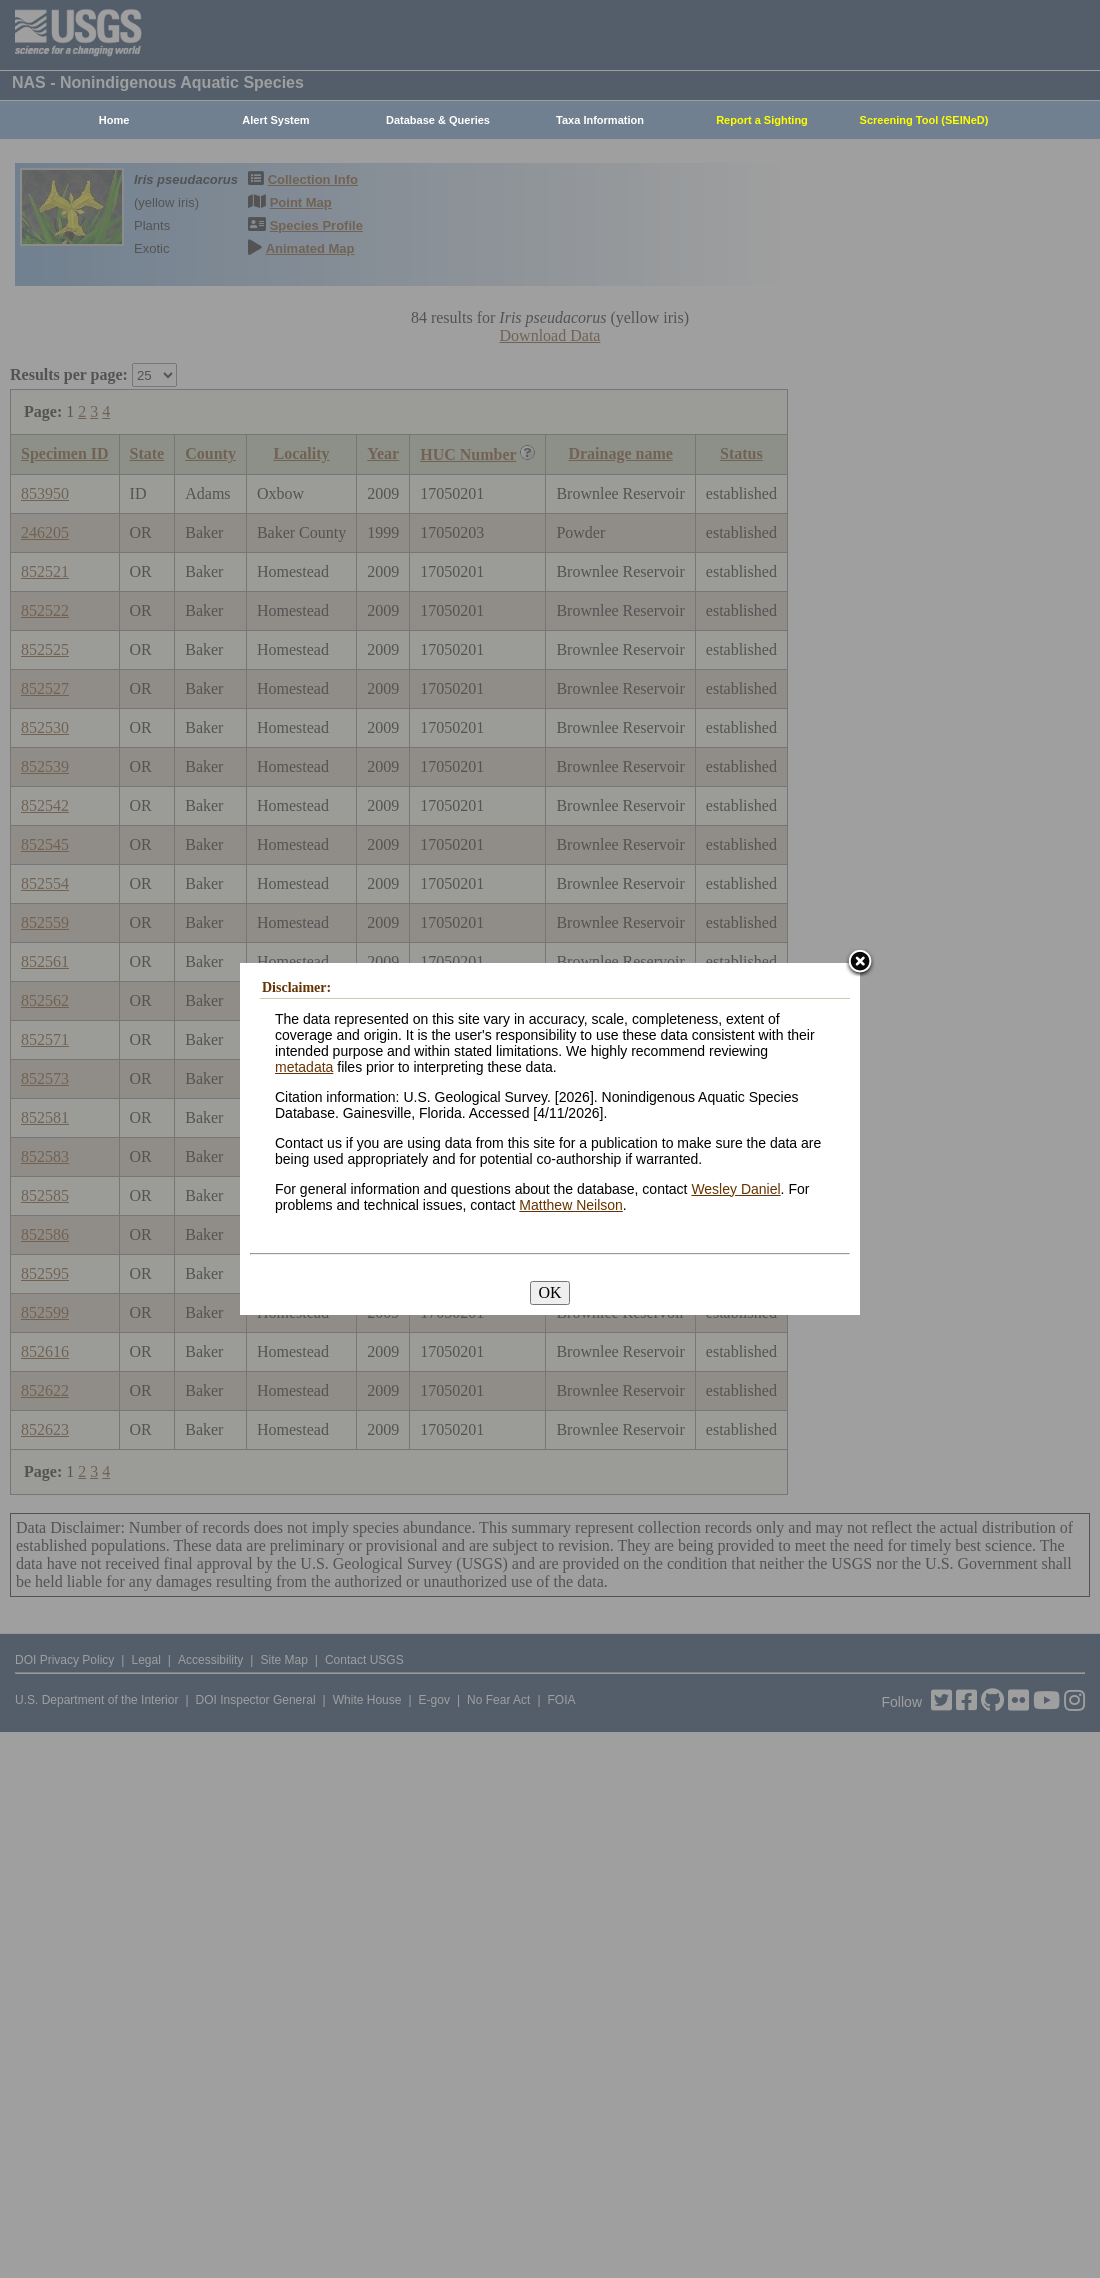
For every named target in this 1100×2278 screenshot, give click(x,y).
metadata (304, 1067)
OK (549, 1292)
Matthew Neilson (571, 1205)
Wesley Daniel (735, 1189)
